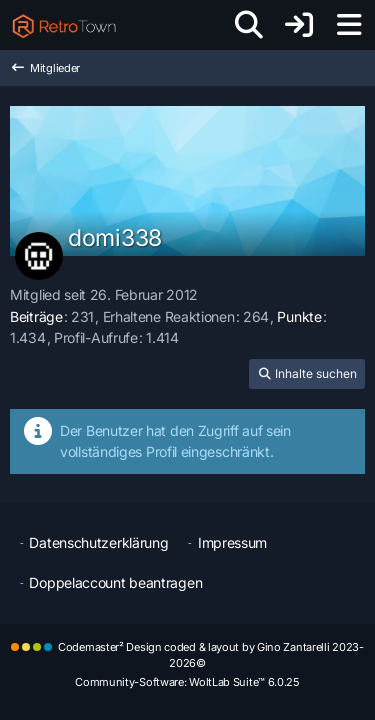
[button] (307, 374)
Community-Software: (187, 682)
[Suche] (249, 25)
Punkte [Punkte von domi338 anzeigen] (299, 316)
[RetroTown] (64, 25)
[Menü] (349, 25)
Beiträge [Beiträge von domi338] (36, 316)
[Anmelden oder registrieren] (299, 25)
